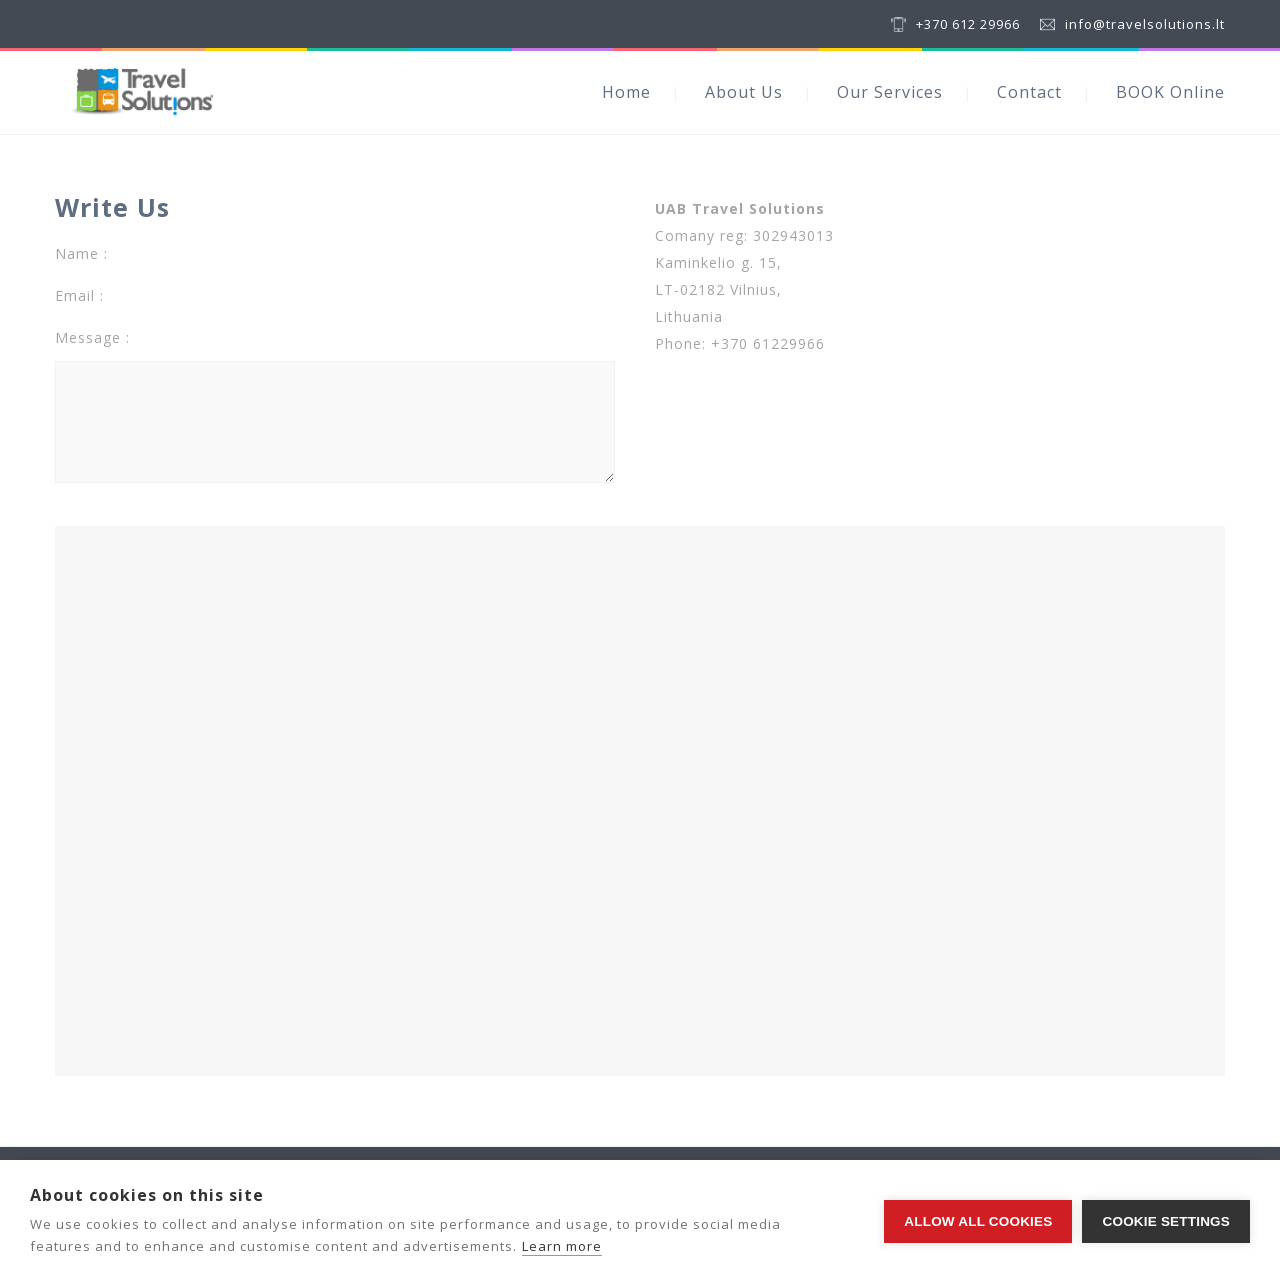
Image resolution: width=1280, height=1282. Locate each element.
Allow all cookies (978, 1221)
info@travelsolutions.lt (1145, 24)
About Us (744, 92)
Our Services (890, 92)
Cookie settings (1166, 1221)
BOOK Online (1170, 92)
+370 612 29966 (968, 24)
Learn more (562, 1246)
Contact (1029, 92)
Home (626, 92)
